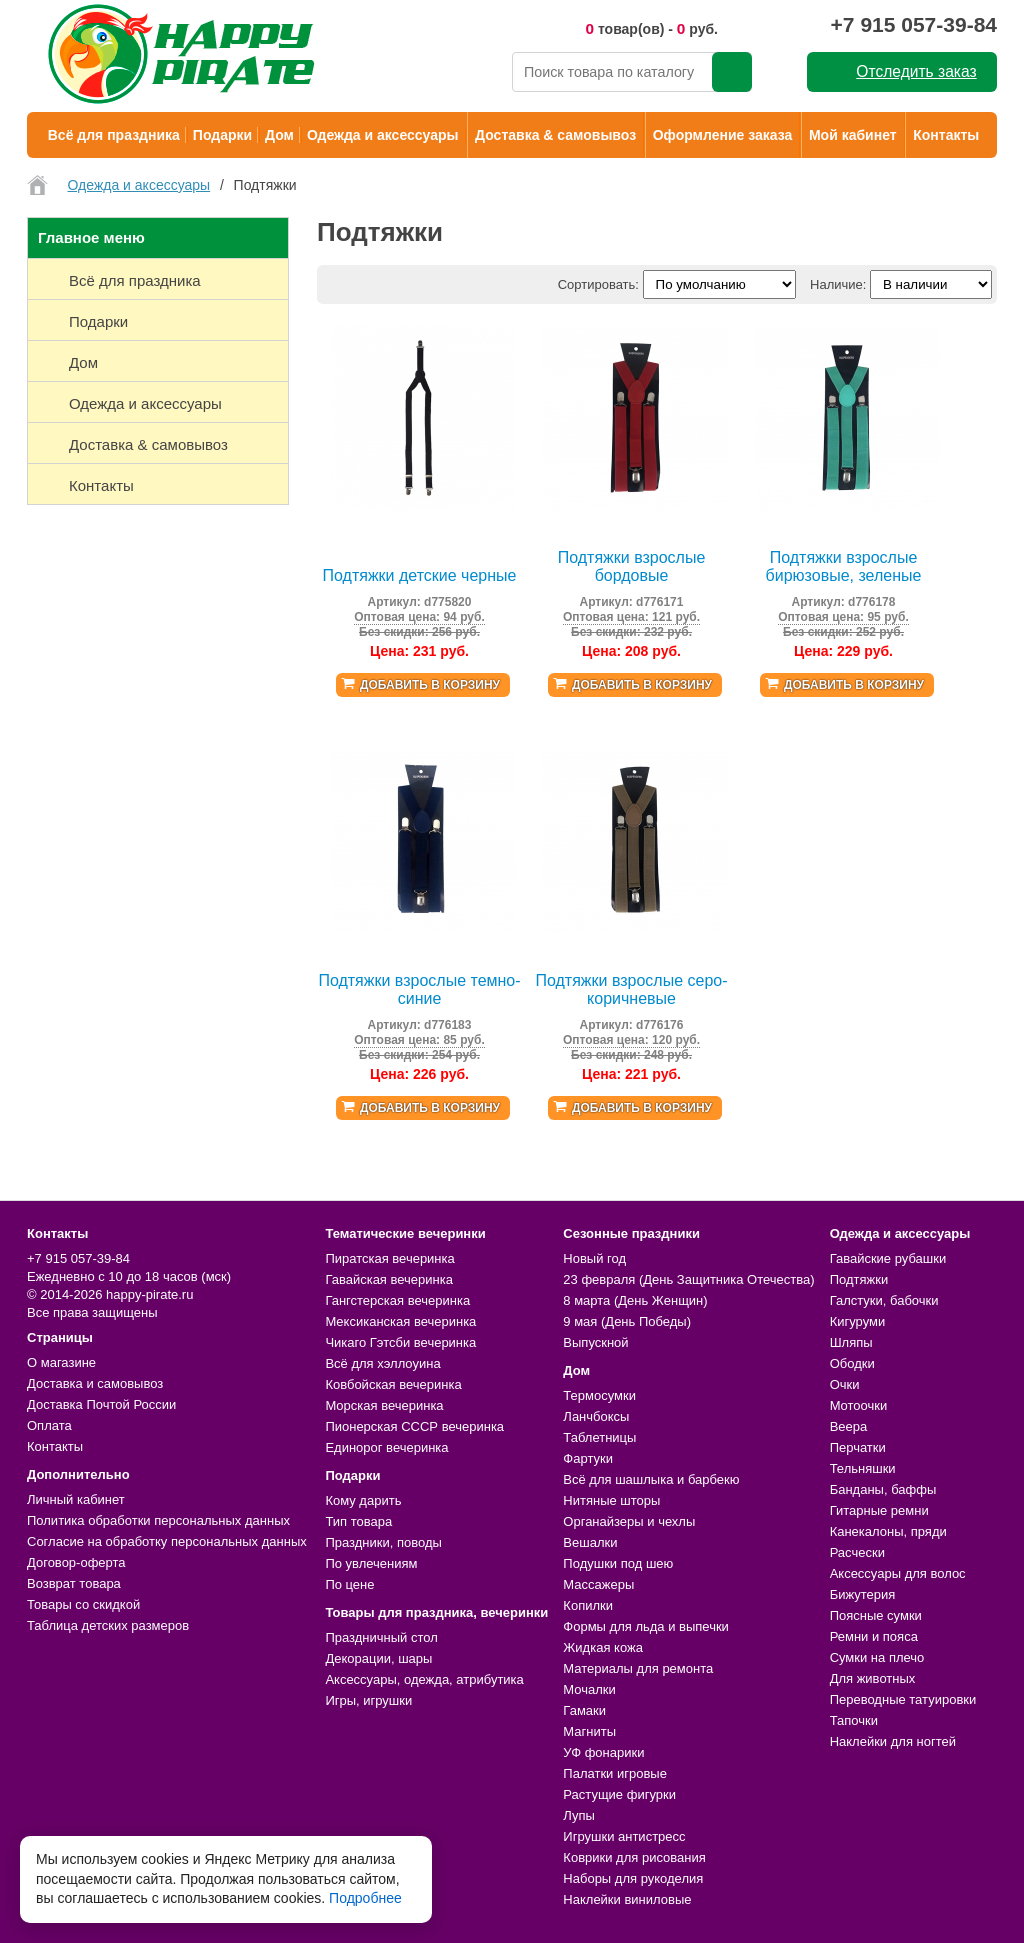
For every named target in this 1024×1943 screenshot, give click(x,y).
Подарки (222, 135)
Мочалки (589, 1689)
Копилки (588, 1605)
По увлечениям (371, 1563)
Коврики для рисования (634, 1857)
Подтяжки (859, 1279)
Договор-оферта (76, 1562)
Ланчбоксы (596, 1416)
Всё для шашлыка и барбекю (651, 1479)
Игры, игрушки (368, 1700)
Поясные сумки (876, 1615)
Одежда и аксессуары (382, 135)
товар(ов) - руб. (651, 28)
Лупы (579, 1815)
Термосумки (599, 1395)
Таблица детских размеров (108, 1625)
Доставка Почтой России (101, 1404)
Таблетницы (599, 1437)
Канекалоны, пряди (888, 1531)
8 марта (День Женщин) (635, 1300)
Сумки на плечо (877, 1657)
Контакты (946, 135)
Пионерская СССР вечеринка (414, 1426)
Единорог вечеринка (386, 1447)
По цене (349, 1584)
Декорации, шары (378, 1658)
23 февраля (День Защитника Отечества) (688, 1279)
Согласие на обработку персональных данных (167, 1541)
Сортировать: (598, 284)
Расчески (857, 1552)
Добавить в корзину (430, 685)
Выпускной (595, 1342)
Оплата (49, 1425)
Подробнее (365, 1898)
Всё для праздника (114, 135)
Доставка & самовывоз (555, 135)
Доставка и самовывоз (95, 1383)
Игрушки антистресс (624, 1836)
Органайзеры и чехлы (629, 1521)
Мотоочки (859, 1405)
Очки (845, 1384)
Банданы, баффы (883, 1489)
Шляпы (851, 1342)
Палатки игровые (615, 1773)
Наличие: (838, 284)
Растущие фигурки (619, 1794)
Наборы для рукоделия (633, 1878)
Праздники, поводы (383, 1542)
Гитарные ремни (879, 1510)
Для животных (873, 1678)
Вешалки (590, 1542)
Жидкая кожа (603, 1647)
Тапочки (854, 1720)
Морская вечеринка (384, 1405)
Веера (849, 1426)
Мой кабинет (853, 135)
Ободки (852, 1363)
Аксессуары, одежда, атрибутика (424, 1679)
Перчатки (858, 1447)
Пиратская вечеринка (389, 1258)
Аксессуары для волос (898, 1573)
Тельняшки (863, 1468)
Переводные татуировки (903, 1699)
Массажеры (598, 1584)
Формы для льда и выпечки (646, 1626)
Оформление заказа (723, 135)
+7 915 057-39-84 (914, 24)
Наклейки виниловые (627, 1899)
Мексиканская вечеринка (400, 1321)
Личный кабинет (76, 1499)
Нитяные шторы (611, 1500)
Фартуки (588, 1458)
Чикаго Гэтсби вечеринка (400, 1342)
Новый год (594, 1258)
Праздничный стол (381, 1637)
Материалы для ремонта (638, 1668)
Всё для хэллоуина (382, 1363)
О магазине (61, 1362)
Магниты (589, 1731)
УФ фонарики (603, 1752)
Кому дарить (363, 1500)
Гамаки (584, 1710)
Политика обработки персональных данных (158, 1520)
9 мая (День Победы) (627, 1321)
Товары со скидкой (83, 1604)
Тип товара (358, 1521)
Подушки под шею (618, 1563)
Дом (279, 135)
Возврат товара (74, 1583)
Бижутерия (863, 1594)
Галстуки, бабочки (884, 1300)
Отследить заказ (916, 71)
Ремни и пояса (874, 1636)
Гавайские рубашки (888, 1258)
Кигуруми (858, 1321)
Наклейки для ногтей (893, 1741)
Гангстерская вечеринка (397, 1300)
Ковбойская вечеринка (393, 1384)
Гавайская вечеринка (389, 1279)
